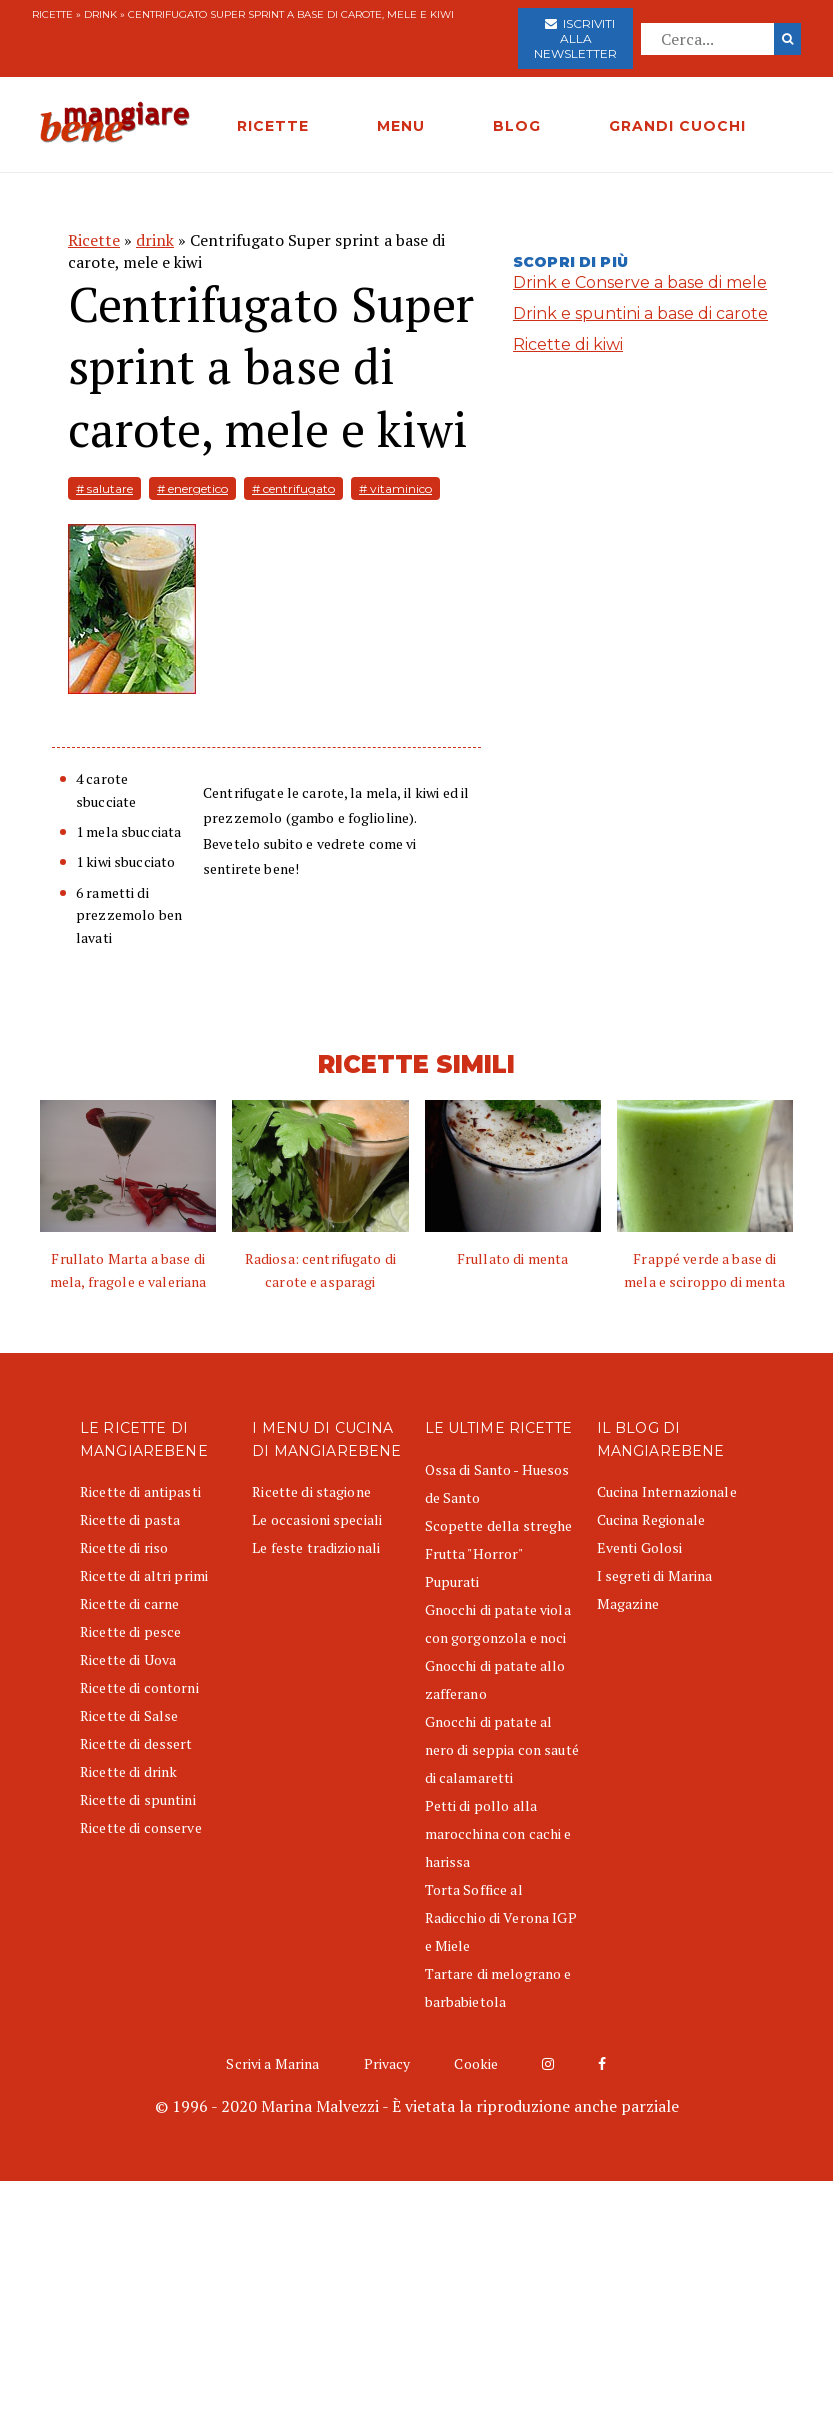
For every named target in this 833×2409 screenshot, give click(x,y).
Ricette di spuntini (138, 1799)
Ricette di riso (124, 1547)
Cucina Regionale (651, 1519)
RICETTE (273, 126)
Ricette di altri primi (144, 1575)
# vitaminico (395, 488)
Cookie (476, 2063)
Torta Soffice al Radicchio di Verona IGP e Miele (501, 1917)
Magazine (628, 1603)
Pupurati (452, 1581)
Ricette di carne (129, 1603)
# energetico (192, 488)
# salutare (104, 488)
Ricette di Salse (129, 1715)
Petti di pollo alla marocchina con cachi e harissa (498, 1833)
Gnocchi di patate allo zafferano (495, 1679)
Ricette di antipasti (140, 1491)
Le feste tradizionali (316, 1547)
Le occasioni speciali (317, 1519)
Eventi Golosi (640, 1547)
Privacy (387, 2063)
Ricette (52, 14)
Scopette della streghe (499, 1525)
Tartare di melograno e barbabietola (498, 1987)
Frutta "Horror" (474, 1553)
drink (100, 14)
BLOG (517, 126)
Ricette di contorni (139, 1687)
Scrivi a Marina (272, 2063)
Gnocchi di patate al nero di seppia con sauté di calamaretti (502, 1749)
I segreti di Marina (655, 1575)
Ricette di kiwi (568, 344)
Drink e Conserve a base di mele (640, 282)
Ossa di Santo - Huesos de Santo (497, 1483)
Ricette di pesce (130, 1631)
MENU (401, 126)
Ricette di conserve (141, 1827)
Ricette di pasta (130, 1519)
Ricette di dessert (136, 1743)
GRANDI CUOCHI (677, 126)
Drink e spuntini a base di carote (640, 313)
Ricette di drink (128, 1771)
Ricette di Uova (128, 1659)
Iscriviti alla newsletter (575, 38)
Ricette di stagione (311, 1491)
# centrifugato (293, 488)
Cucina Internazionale (667, 1491)
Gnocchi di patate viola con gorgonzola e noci (498, 1623)
